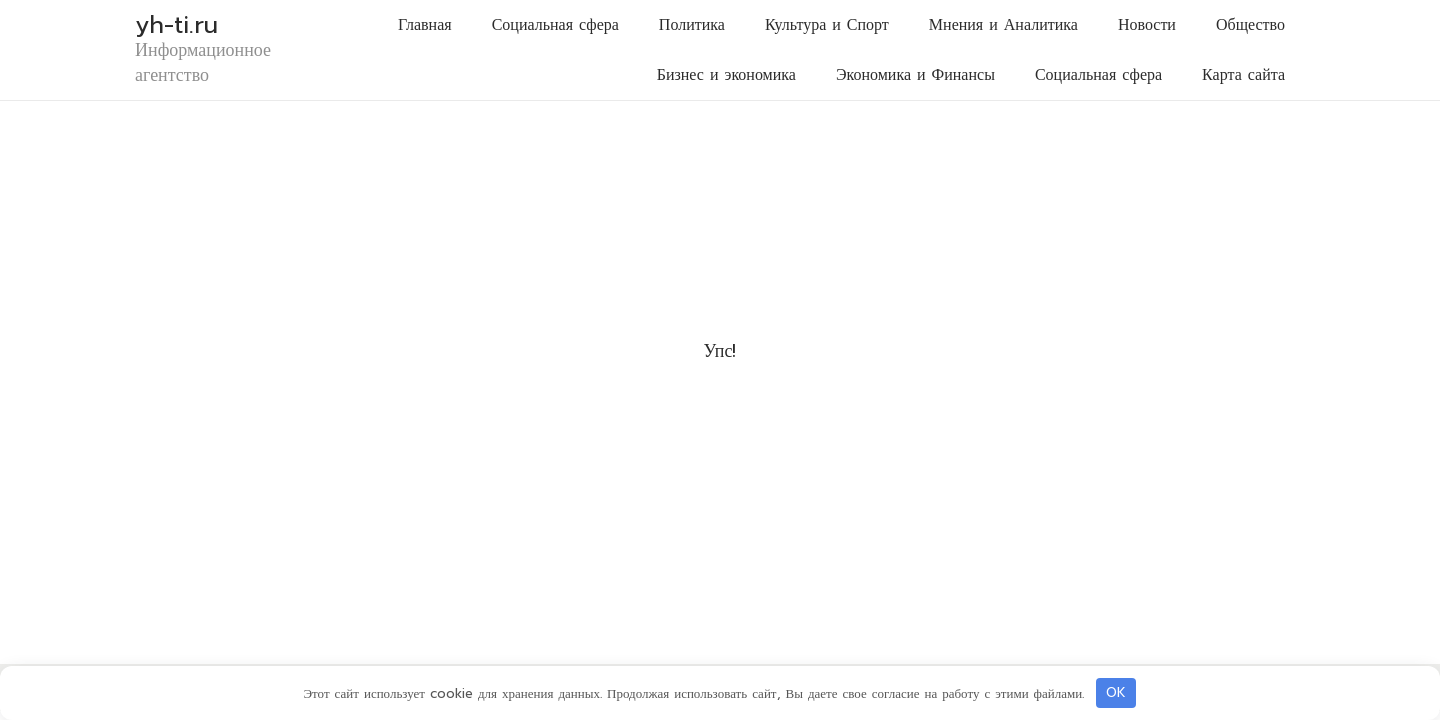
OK (1116, 692)
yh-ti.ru (176, 25)
